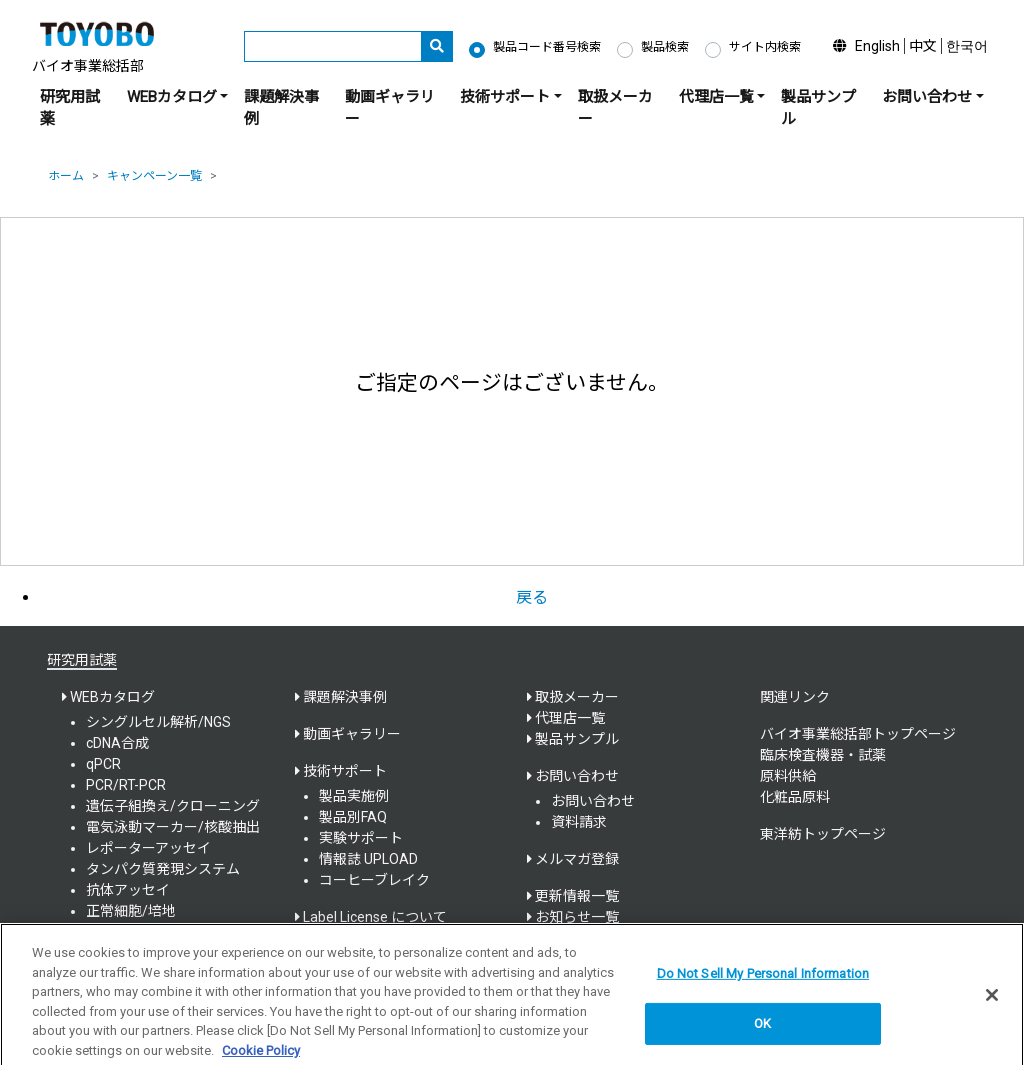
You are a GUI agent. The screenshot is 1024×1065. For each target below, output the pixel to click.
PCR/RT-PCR (126, 785)
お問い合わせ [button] (927, 97)
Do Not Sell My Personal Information (763, 980)
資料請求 (579, 822)
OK (762, 1031)
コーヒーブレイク (374, 880)
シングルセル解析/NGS (158, 722)
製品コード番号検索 (547, 47)
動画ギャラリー (390, 108)
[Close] (992, 1002)
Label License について (375, 917)
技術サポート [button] (505, 97)
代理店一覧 (570, 718)
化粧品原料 (795, 797)
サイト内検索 (765, 47)
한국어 (967, 46)
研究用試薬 (70, 108)
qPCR (103, 764)
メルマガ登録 (577, 859)
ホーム (66, 176)
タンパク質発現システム (163, 869)
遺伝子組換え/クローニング (173, 806)
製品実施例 (354, 796)
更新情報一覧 (577, 896)
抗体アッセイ (128, 890)
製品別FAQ (353, 817)
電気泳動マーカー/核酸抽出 (173, 827)
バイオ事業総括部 (88, 66)
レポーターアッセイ (148, 848)
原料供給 (788, 776)
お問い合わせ (593, 801)
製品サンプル (818, 108)
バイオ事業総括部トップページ (858, 734)
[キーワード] (333, 46)
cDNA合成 (117, 743)
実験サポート (361, 838)
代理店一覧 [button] (716, 97)
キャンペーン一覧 (154, 176)
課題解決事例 (281, 108)
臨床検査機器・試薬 (823, 755)
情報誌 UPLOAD (368, 859)
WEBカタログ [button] (172, 97)
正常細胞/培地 (131, 911)
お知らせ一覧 (577, 917)
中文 (923, 46)
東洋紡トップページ (823, 834)
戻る (532, 597)
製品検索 (665, 47)
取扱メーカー (615, 108)
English (877, 46)
